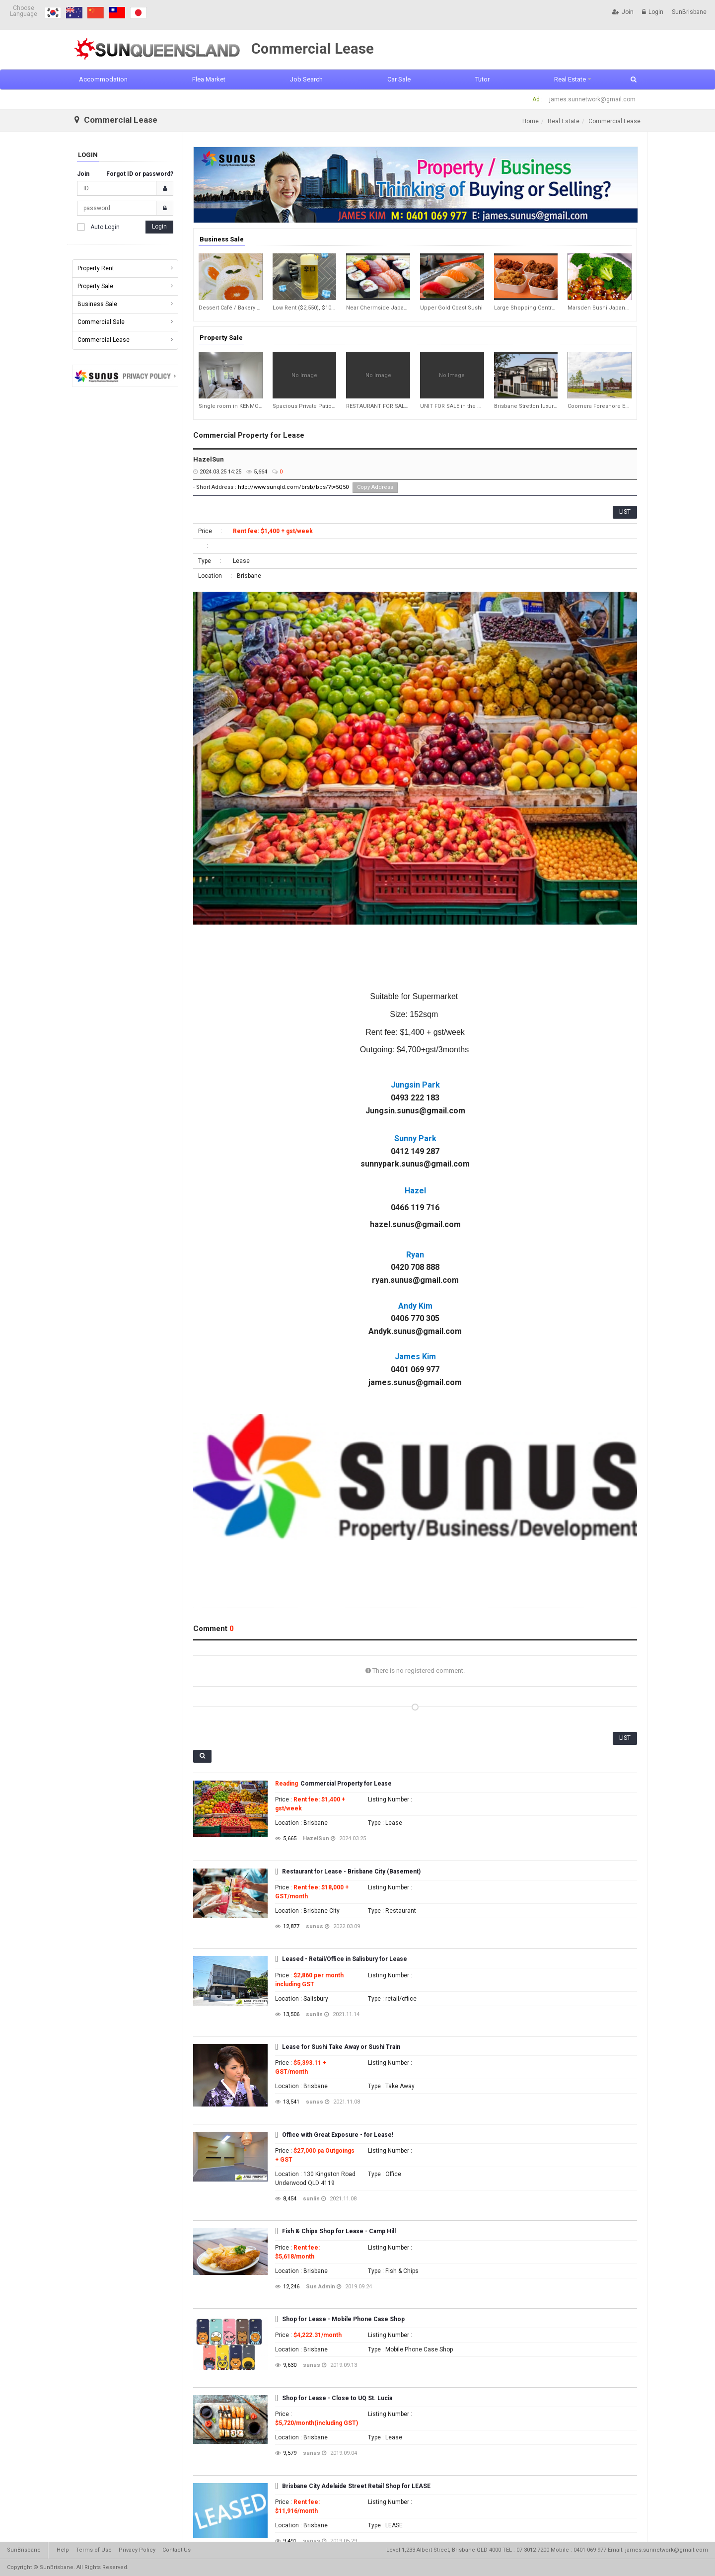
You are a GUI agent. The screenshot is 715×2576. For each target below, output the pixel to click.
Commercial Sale (101, 321)
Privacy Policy (137, 2550)
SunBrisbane (689, 11)
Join (623, 11)
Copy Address (375, 487)
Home (530, 121)
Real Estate (570, 79)
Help (63, 2550)
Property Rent (95, 268)
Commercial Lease (103, 339)
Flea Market (208, 79)
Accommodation (103, 79)
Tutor (482, 79)
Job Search (306, 79)
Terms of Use (94, 2550)
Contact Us (176, 2550)
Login (652, 11)
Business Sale (97, 304)
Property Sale (95, 286)
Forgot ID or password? (139, 173)
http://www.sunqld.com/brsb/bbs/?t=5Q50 (293, 487)
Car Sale (399, 79)
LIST (625, 511)
